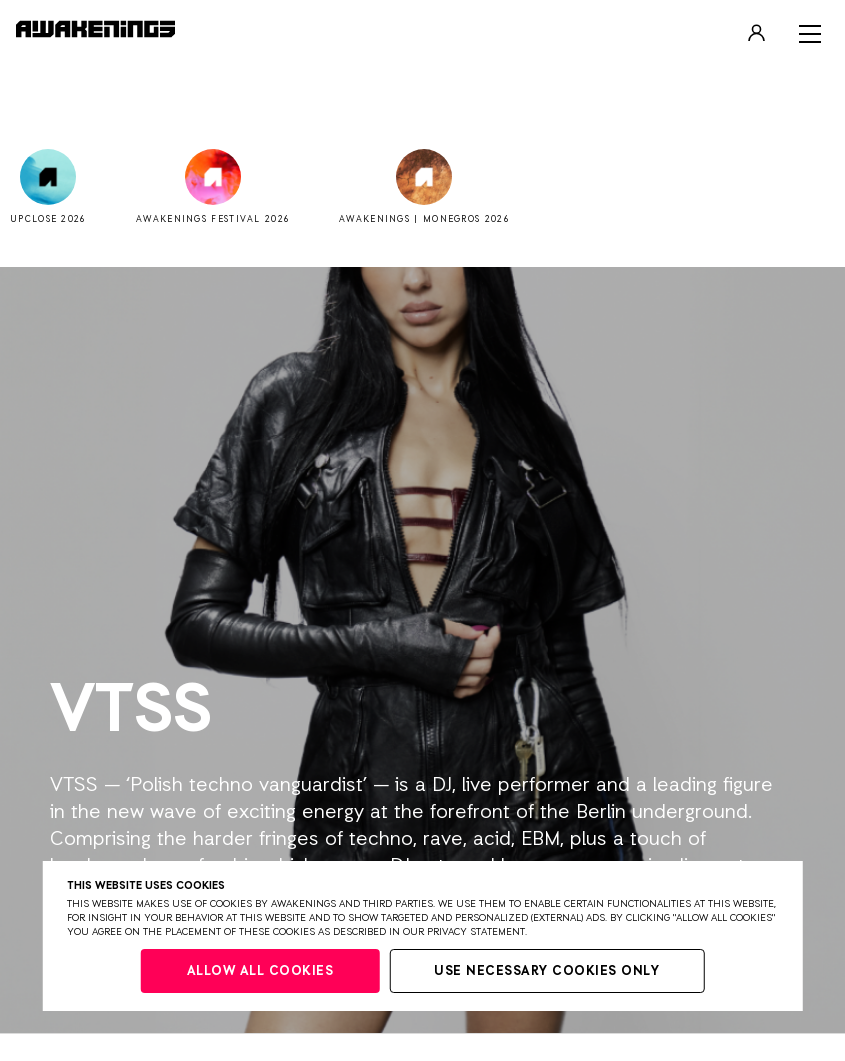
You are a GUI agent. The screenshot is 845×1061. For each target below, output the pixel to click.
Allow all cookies (260, 971)
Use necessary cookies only (546, 971)
